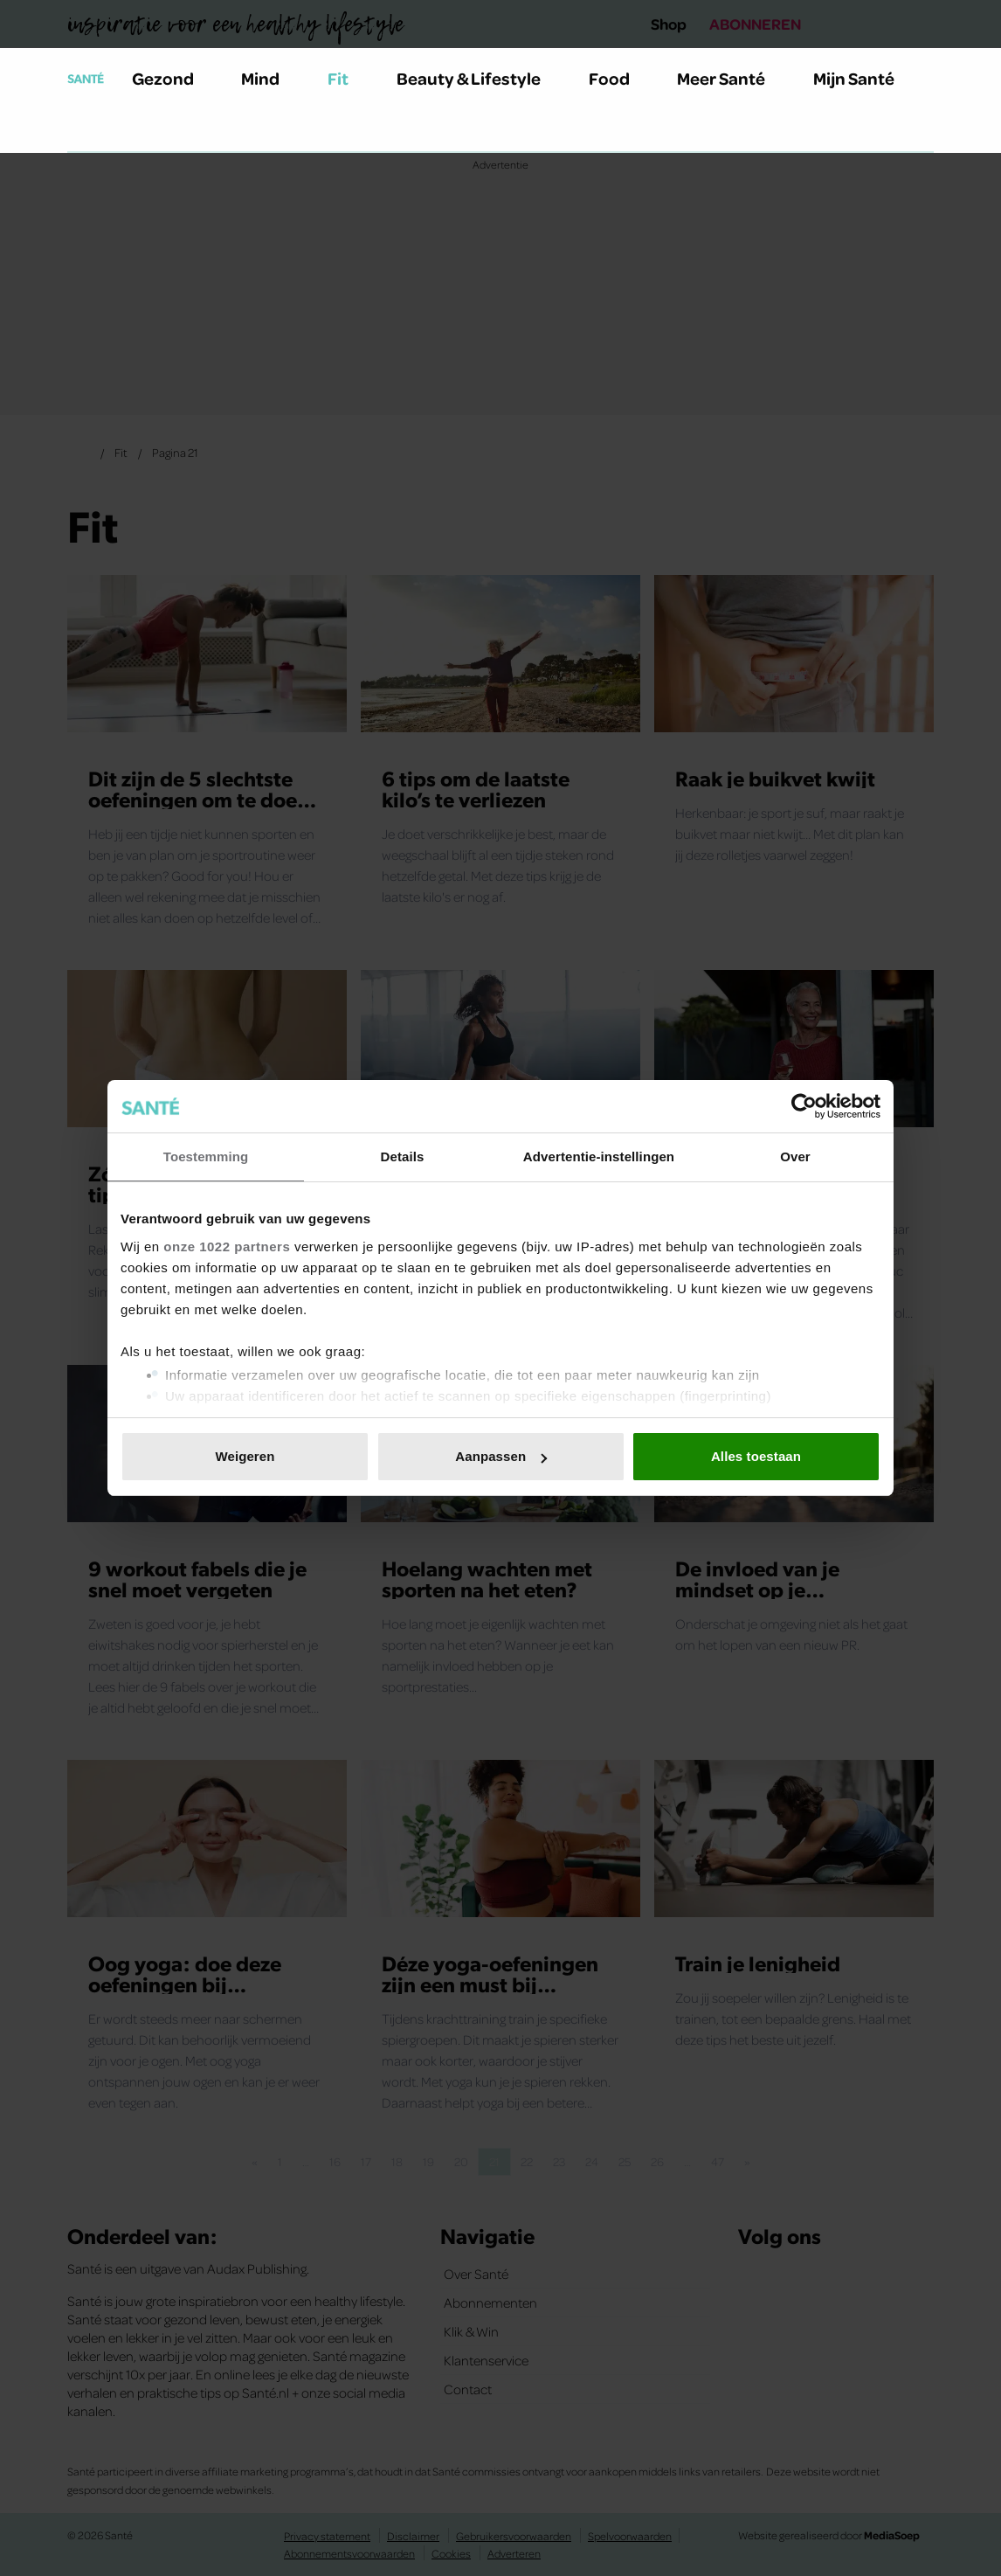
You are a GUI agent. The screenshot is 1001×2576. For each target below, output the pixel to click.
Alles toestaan (756, 1456)
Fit (348, 77)
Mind (270, 77)
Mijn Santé (866, 77)
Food (619, 77)
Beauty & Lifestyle (479, 77)
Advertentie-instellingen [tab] (598, 1156)
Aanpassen (501, 1456)
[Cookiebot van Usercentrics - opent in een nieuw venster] (804, 1106)
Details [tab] (403, 1156)
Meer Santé (731, 77)
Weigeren (244, 1456)
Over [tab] (795, 1156)
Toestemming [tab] (206, 1156)
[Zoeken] (81, 130)
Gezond (173, 77)
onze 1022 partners (226, 1246)
